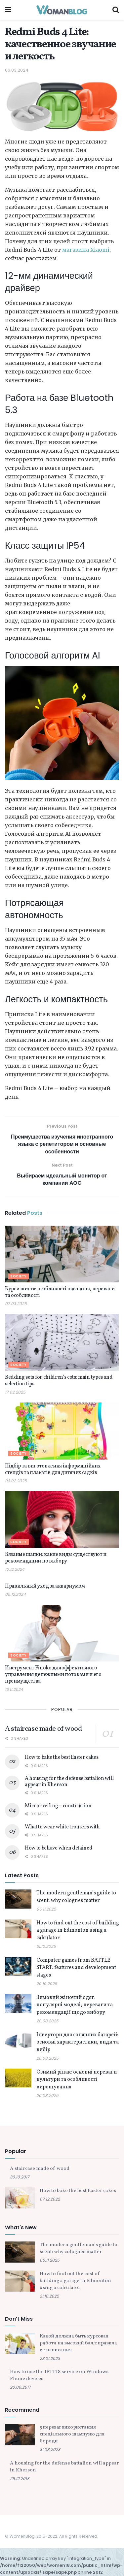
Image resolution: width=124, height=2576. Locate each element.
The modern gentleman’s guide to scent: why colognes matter (76, 1896)
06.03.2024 (16, 70)
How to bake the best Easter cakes (61, 1757)
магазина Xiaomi (85, 249)
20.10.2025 (46, 1983)
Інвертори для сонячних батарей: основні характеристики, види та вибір (77, 2042)
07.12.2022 (50, 2199)
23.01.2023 (50, 2358)
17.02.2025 (15, 1392)
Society (18, 1276)
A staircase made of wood (43, 1729)
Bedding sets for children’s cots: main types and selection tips (59, 1381)
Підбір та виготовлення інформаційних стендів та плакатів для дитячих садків (52, 1469)
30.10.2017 (19, 2177)
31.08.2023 (50, 2449)
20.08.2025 (47, 2021)
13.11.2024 (14, 1689)
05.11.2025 (46, 1909)
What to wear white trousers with (62, 1827)
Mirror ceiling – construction (58, 1806)
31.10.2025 (46, 1946)
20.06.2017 (20, 2387)
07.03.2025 (16, 1303)
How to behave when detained (58, 1848)
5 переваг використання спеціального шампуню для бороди (72, 2434)
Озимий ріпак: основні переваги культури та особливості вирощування (76, 2080)
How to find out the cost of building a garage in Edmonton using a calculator (77, 1930)
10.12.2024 (14, 1569)
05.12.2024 (15, 1594)
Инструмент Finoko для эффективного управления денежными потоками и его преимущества (53, 1674)
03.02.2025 (16, 1481)
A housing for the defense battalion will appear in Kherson (69, 1781)
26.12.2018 (19, 2478)
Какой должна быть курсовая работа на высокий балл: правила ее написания (78, 2343)
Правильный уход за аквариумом (45, 1586)
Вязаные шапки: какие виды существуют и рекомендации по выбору (55, 1558)
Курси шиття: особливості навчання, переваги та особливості (59, 1292)
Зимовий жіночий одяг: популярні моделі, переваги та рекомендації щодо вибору (74, 2005)
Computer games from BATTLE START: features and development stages (76, 1968)
